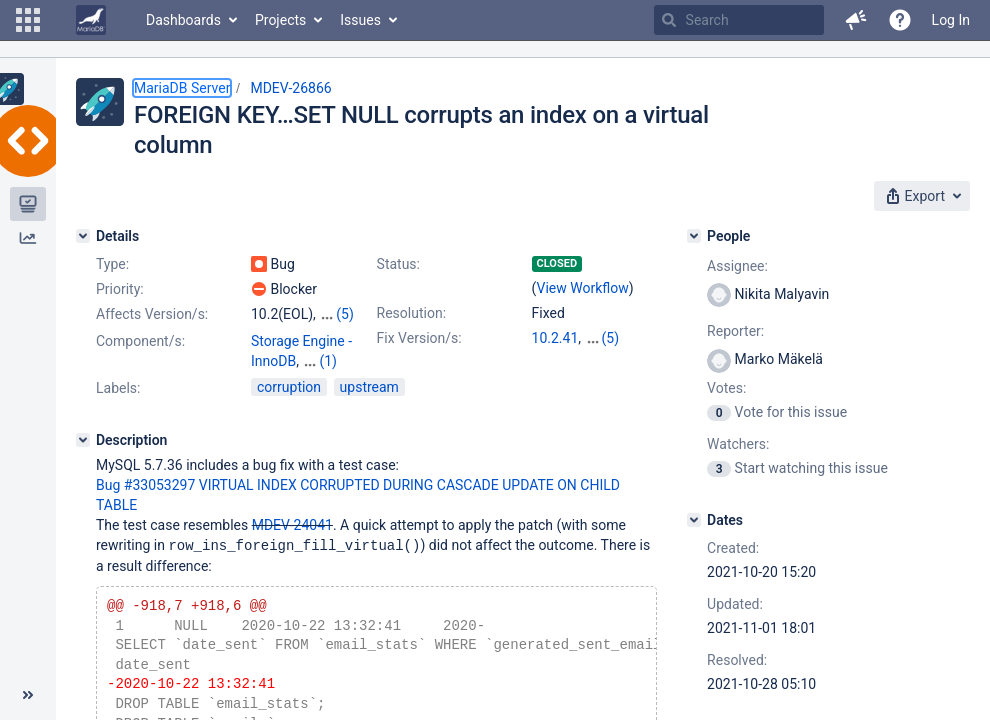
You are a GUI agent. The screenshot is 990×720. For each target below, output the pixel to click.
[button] (28, 20)
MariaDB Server (182, 88)
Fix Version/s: (419, 338)
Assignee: (737, 266)
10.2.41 (555, 338)
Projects (280, 20)
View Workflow (583, 288)
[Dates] (694, 520)
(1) (328, 361)
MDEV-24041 (292, 525)
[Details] (83, 236)
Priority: (120, 289)
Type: (112, 264)
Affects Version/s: (152, 314)
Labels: (118, 388)
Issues (360, 20)
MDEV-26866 (290, 88)
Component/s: (140, 341)
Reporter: (735, 331)
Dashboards (183, 20)
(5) (345, 314)
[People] (694, 236)
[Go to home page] (91, 20)
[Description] (83, 440)
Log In (951, 20)
